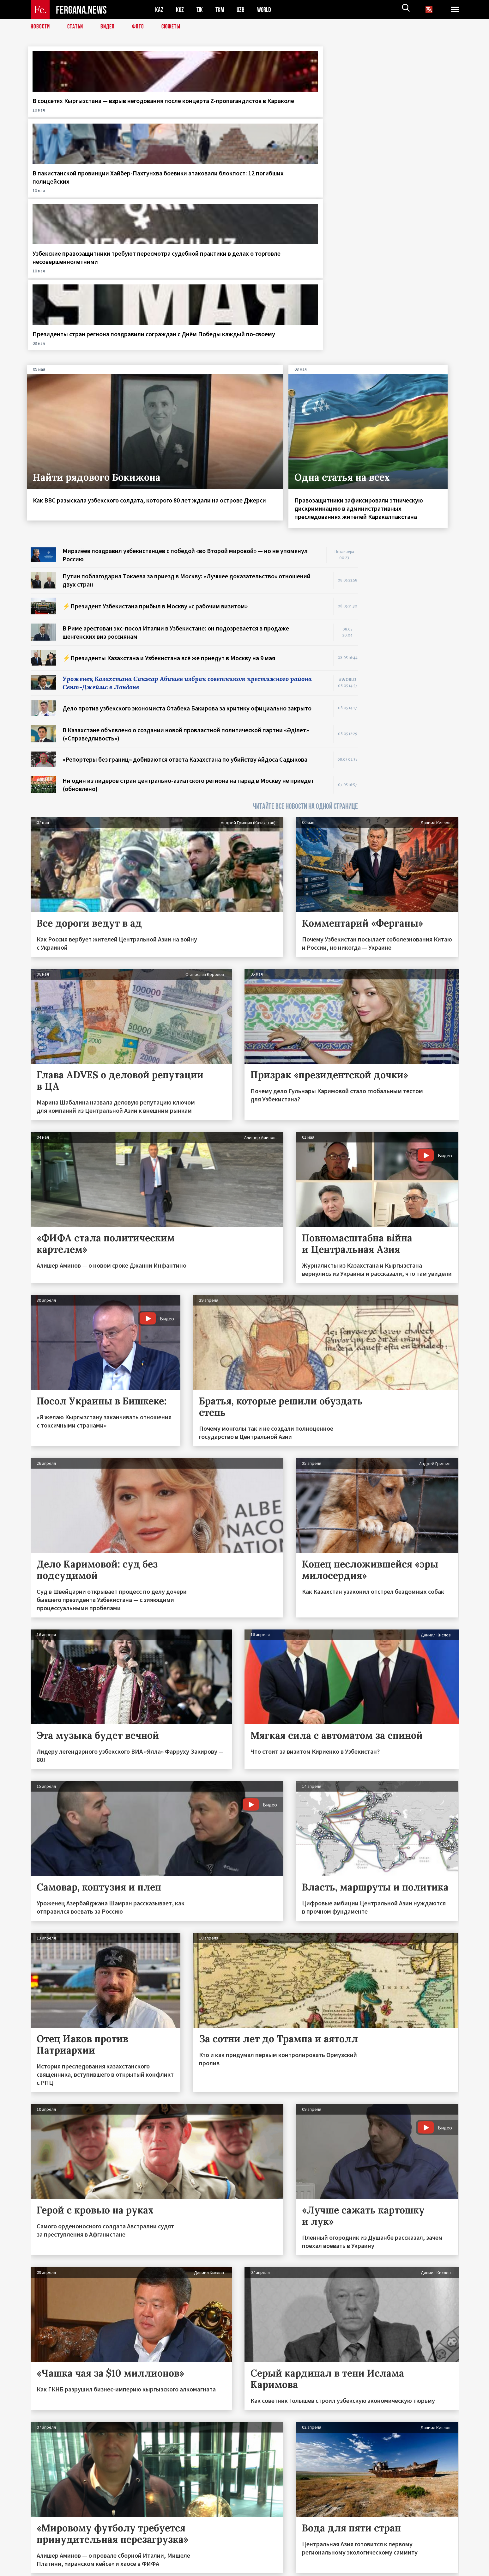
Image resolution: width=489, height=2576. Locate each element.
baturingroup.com (291, 2569)
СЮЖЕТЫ (174, 27)
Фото (141, 27)
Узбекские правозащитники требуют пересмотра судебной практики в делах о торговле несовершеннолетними (299, 113)
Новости (41, 27)
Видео (109, 27)
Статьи (76, 27)
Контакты (47, 2557)
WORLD (266, 10)
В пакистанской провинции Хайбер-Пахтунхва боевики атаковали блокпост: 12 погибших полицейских (183, 113)
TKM (221, 10)
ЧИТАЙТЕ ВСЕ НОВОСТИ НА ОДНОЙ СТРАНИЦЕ (305, 595)
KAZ (159, 10)
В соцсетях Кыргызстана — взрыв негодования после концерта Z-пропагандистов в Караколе (75, 113)
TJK (200, 10)
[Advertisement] (414, 431)
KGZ (180, 10)
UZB (242, 10)
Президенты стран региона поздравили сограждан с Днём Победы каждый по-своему (409, 109)
